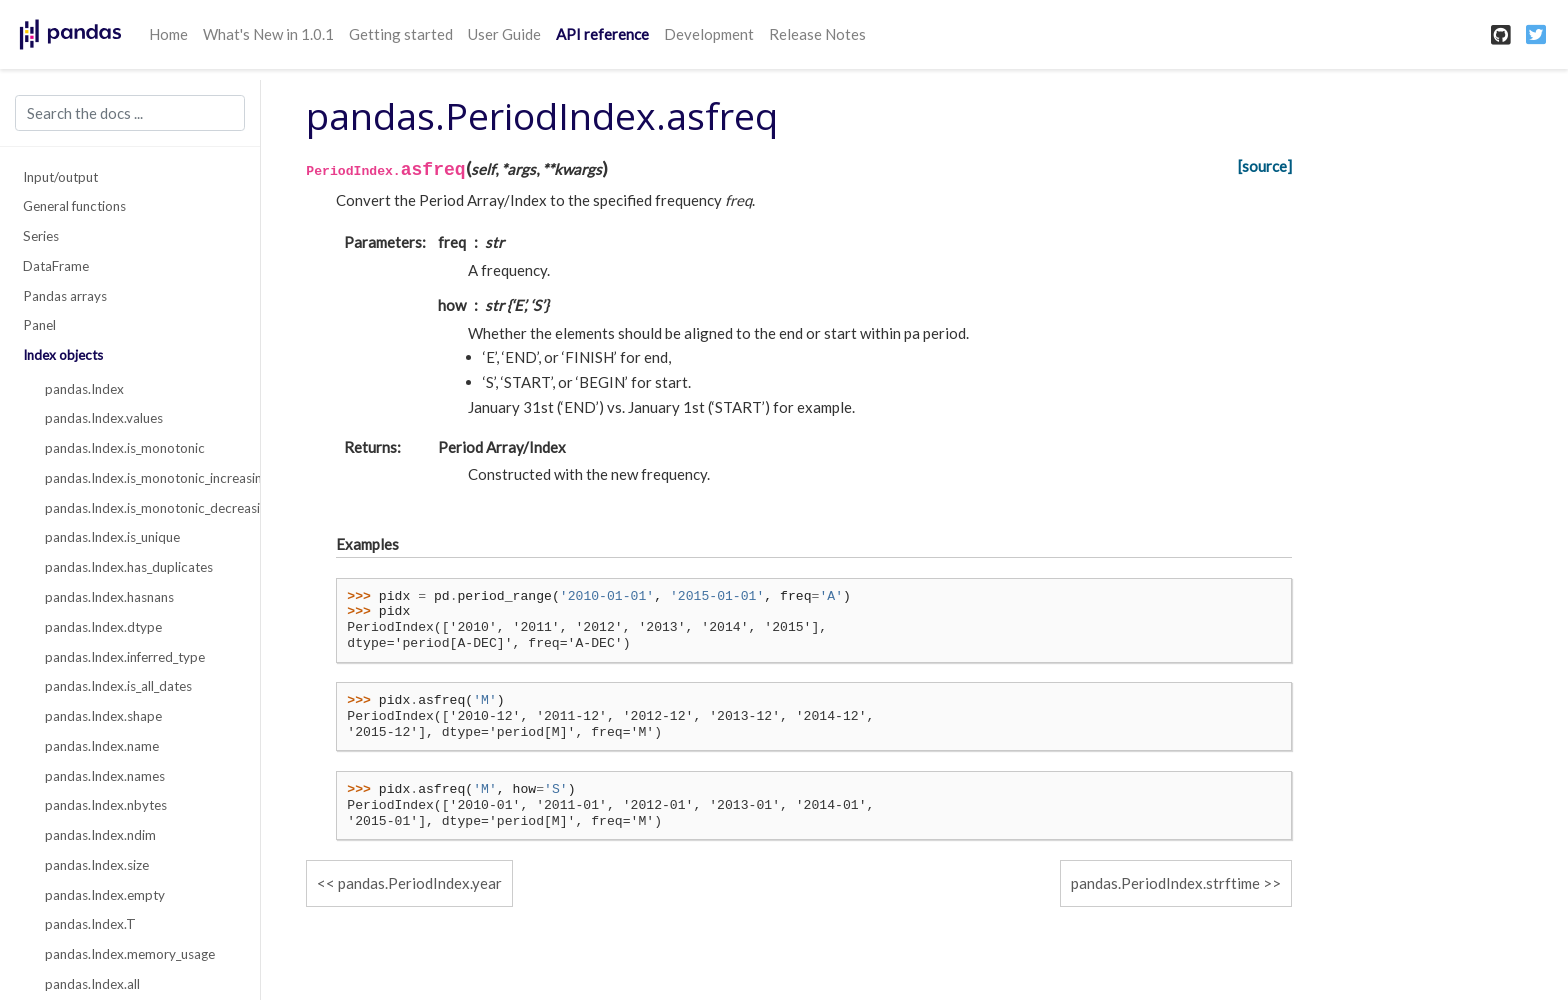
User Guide (504, 34)
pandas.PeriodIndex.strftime (1165, 883)
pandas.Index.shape (103, 716)
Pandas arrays (65, 296)
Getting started (401, 34)
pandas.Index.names (105, 776)
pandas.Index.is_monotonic (125, 448)
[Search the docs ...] (130, 113)
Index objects (63, 355)
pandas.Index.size (97, 865)
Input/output (60, 177)
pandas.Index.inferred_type (125, 657)
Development (709, 34)
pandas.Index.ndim (100, 835)
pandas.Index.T (90, 924)
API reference (602, 34)
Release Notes (817, 34)
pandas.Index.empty (105, 895)
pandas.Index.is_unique (112, 537)
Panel (39, 325)
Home (168, 34)
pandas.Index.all (92, 984)
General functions (74, 206)
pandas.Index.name (102, 746)
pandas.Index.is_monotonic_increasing (141, 478)
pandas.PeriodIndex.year (420, 883)
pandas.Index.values (104, 418)
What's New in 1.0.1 (268, 34)
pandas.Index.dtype (103, 627)
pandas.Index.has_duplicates (129, 567)
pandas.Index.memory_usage (130, 954)
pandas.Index (84, 389)
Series (41, 236)
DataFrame (56, 266)
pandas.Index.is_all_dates (118, 686)
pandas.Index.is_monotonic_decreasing (141, 508)
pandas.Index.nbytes (106, 805)
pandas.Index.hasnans (109, 597)
